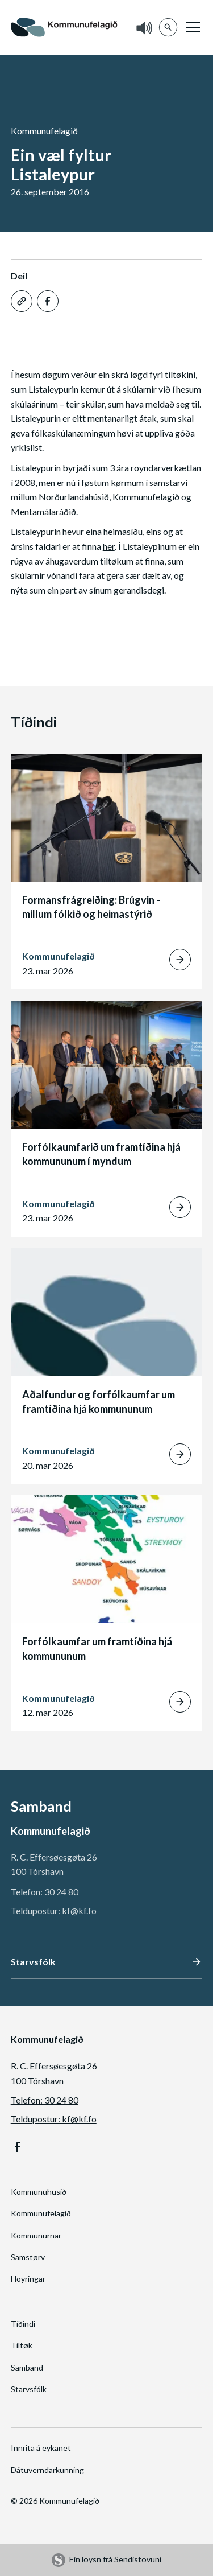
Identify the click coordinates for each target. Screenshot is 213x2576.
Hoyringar (28, 2278)
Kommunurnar (36, 2235)
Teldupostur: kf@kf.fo (54, 1910)
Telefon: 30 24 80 (44, 1891)
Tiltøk (21, 2345)
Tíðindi (23, 2323)
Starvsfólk (29, 2389)
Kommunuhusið (38, 2191)
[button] (190, 27)
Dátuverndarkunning (47, 2470)
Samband (27, 2367)
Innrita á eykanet (41, 2447)
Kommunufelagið (41, 2213)
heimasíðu (123, 531)
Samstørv (28, 2257)
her (109, 546)
